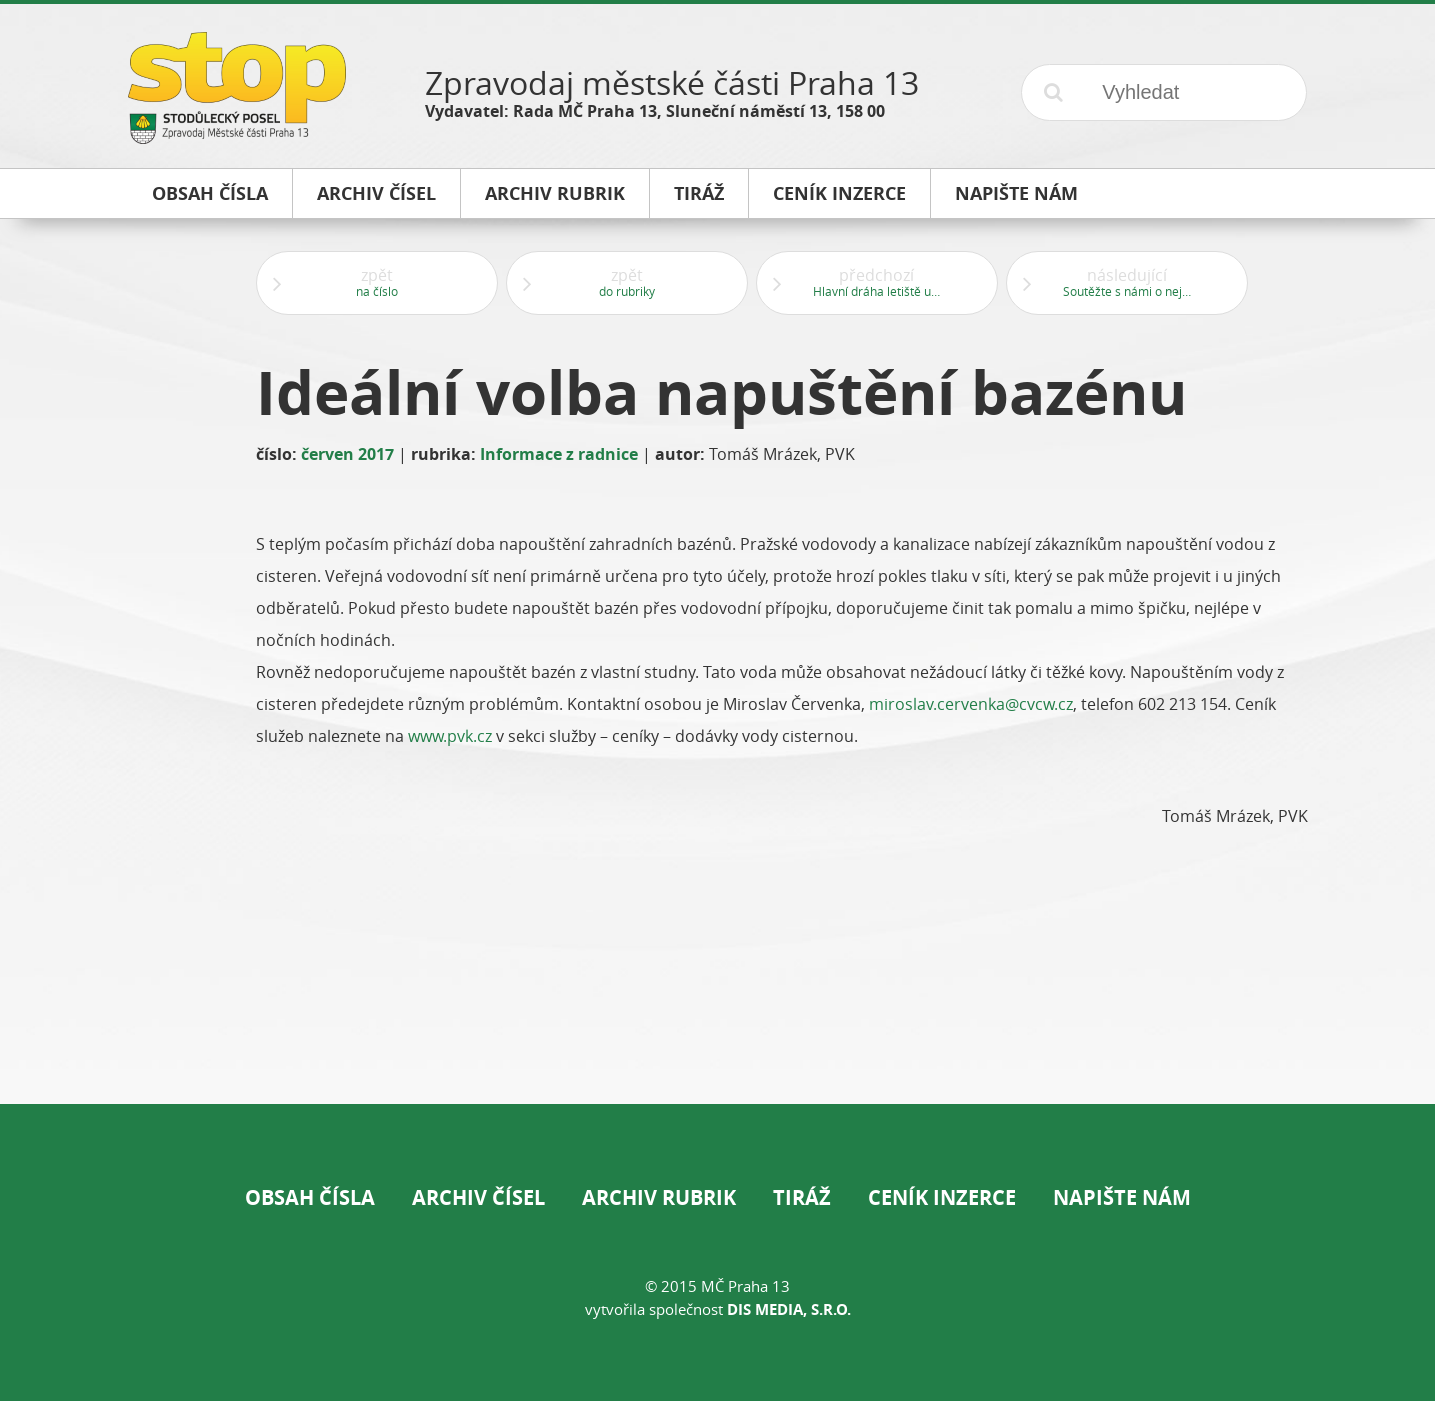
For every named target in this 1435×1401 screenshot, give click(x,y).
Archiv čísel (478, 1197)
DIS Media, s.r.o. (789, 1309)
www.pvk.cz (450, 736)
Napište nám (1122, 1197)
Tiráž (802, 1197)
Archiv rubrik (659, 1197)
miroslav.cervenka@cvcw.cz (971, 704)
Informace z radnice (559, 454)
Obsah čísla (310, 1197)
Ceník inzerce (942, 1197)
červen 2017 (347, 454)
